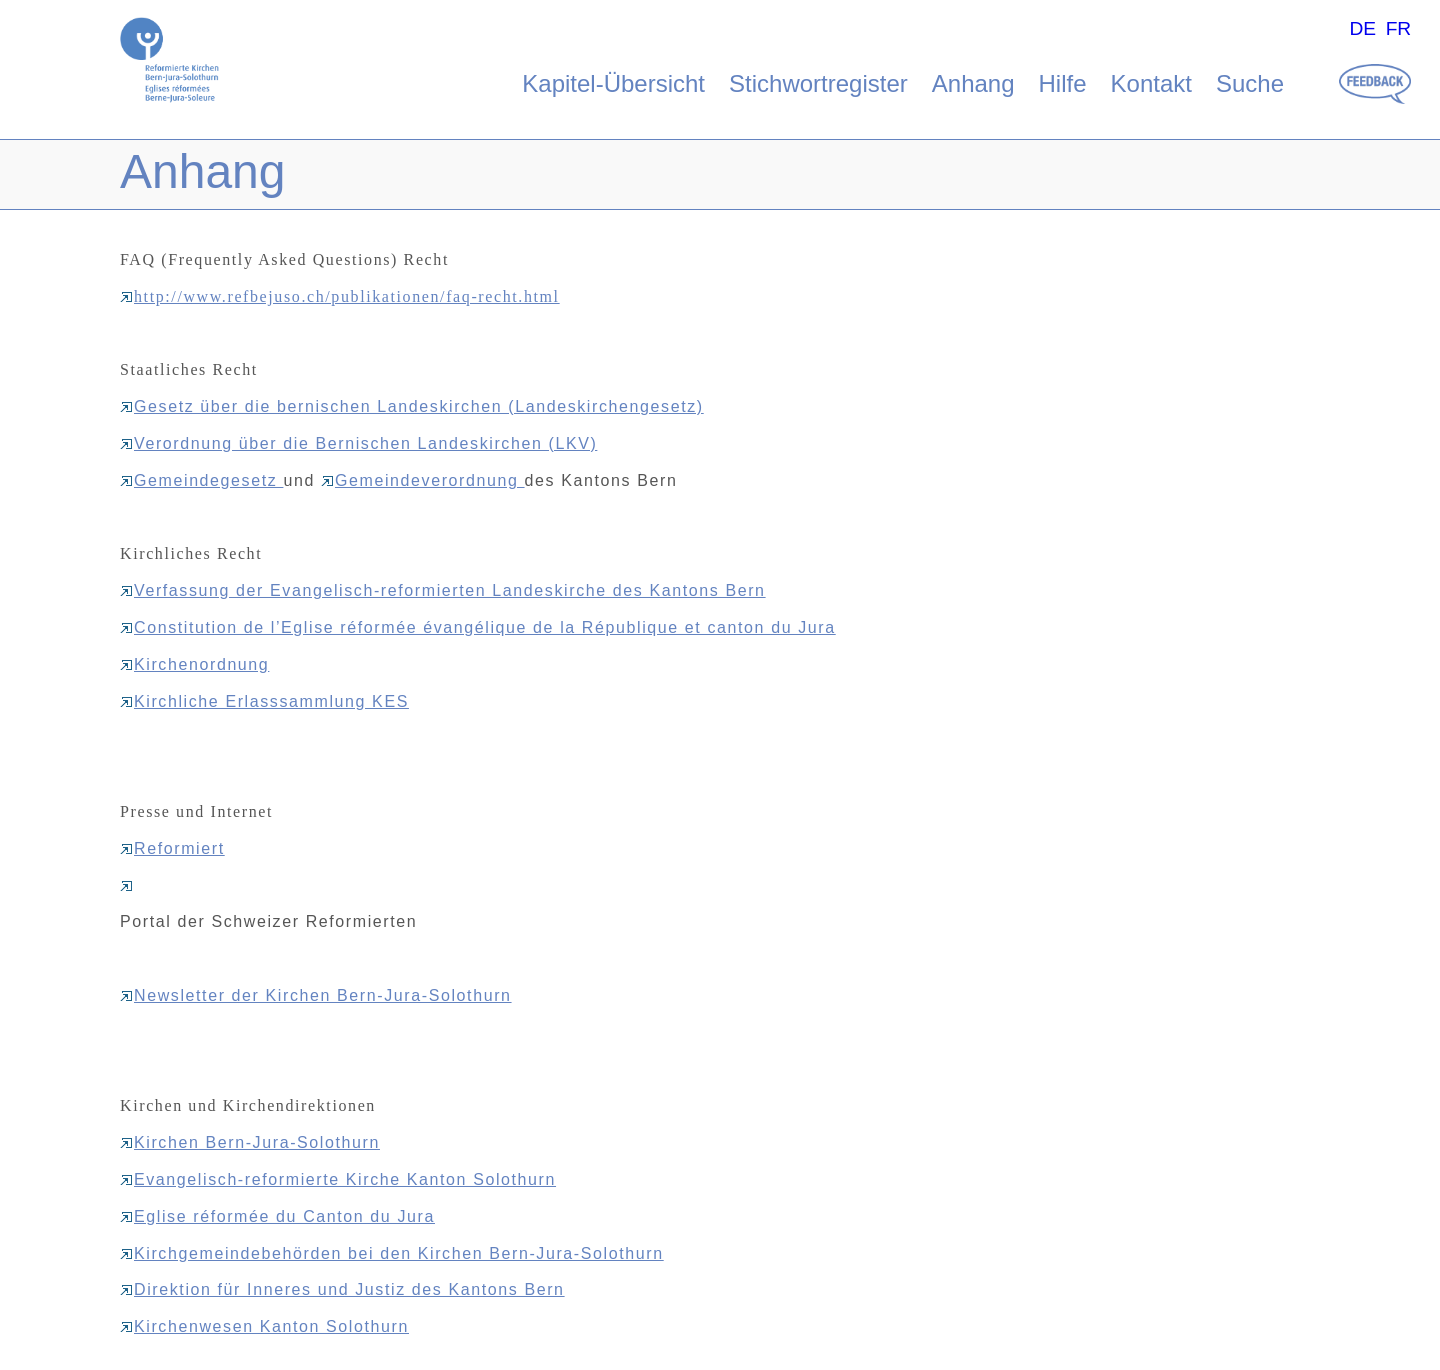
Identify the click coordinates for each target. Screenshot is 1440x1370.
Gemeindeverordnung (423, 480)
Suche (1250, 83)
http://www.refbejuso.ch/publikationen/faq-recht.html (340, 296)
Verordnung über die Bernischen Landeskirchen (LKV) (358, 443)
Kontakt (1151, 83)
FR (1399, 28)
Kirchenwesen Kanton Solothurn (264, 1326)
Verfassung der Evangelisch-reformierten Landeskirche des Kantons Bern (443, 590)
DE (1362, 28)
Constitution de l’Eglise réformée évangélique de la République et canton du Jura (478, 627)
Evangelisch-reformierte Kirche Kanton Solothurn (338, 1179)
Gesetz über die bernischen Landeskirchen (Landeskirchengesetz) (412, 406)
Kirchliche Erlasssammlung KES (264, 701)
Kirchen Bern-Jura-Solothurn (250, 1142)
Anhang (973, 83)
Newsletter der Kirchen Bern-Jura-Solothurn (316, 995)
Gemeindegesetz (201, 480)
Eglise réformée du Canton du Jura (277, 1216)
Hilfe (1063, 83)
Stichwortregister (818, 83)
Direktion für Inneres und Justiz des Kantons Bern (342, 1289)
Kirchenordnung (194, 664)
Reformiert (172, 848)
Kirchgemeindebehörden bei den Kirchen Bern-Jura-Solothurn (392, 1253)
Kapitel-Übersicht (613, 83)
